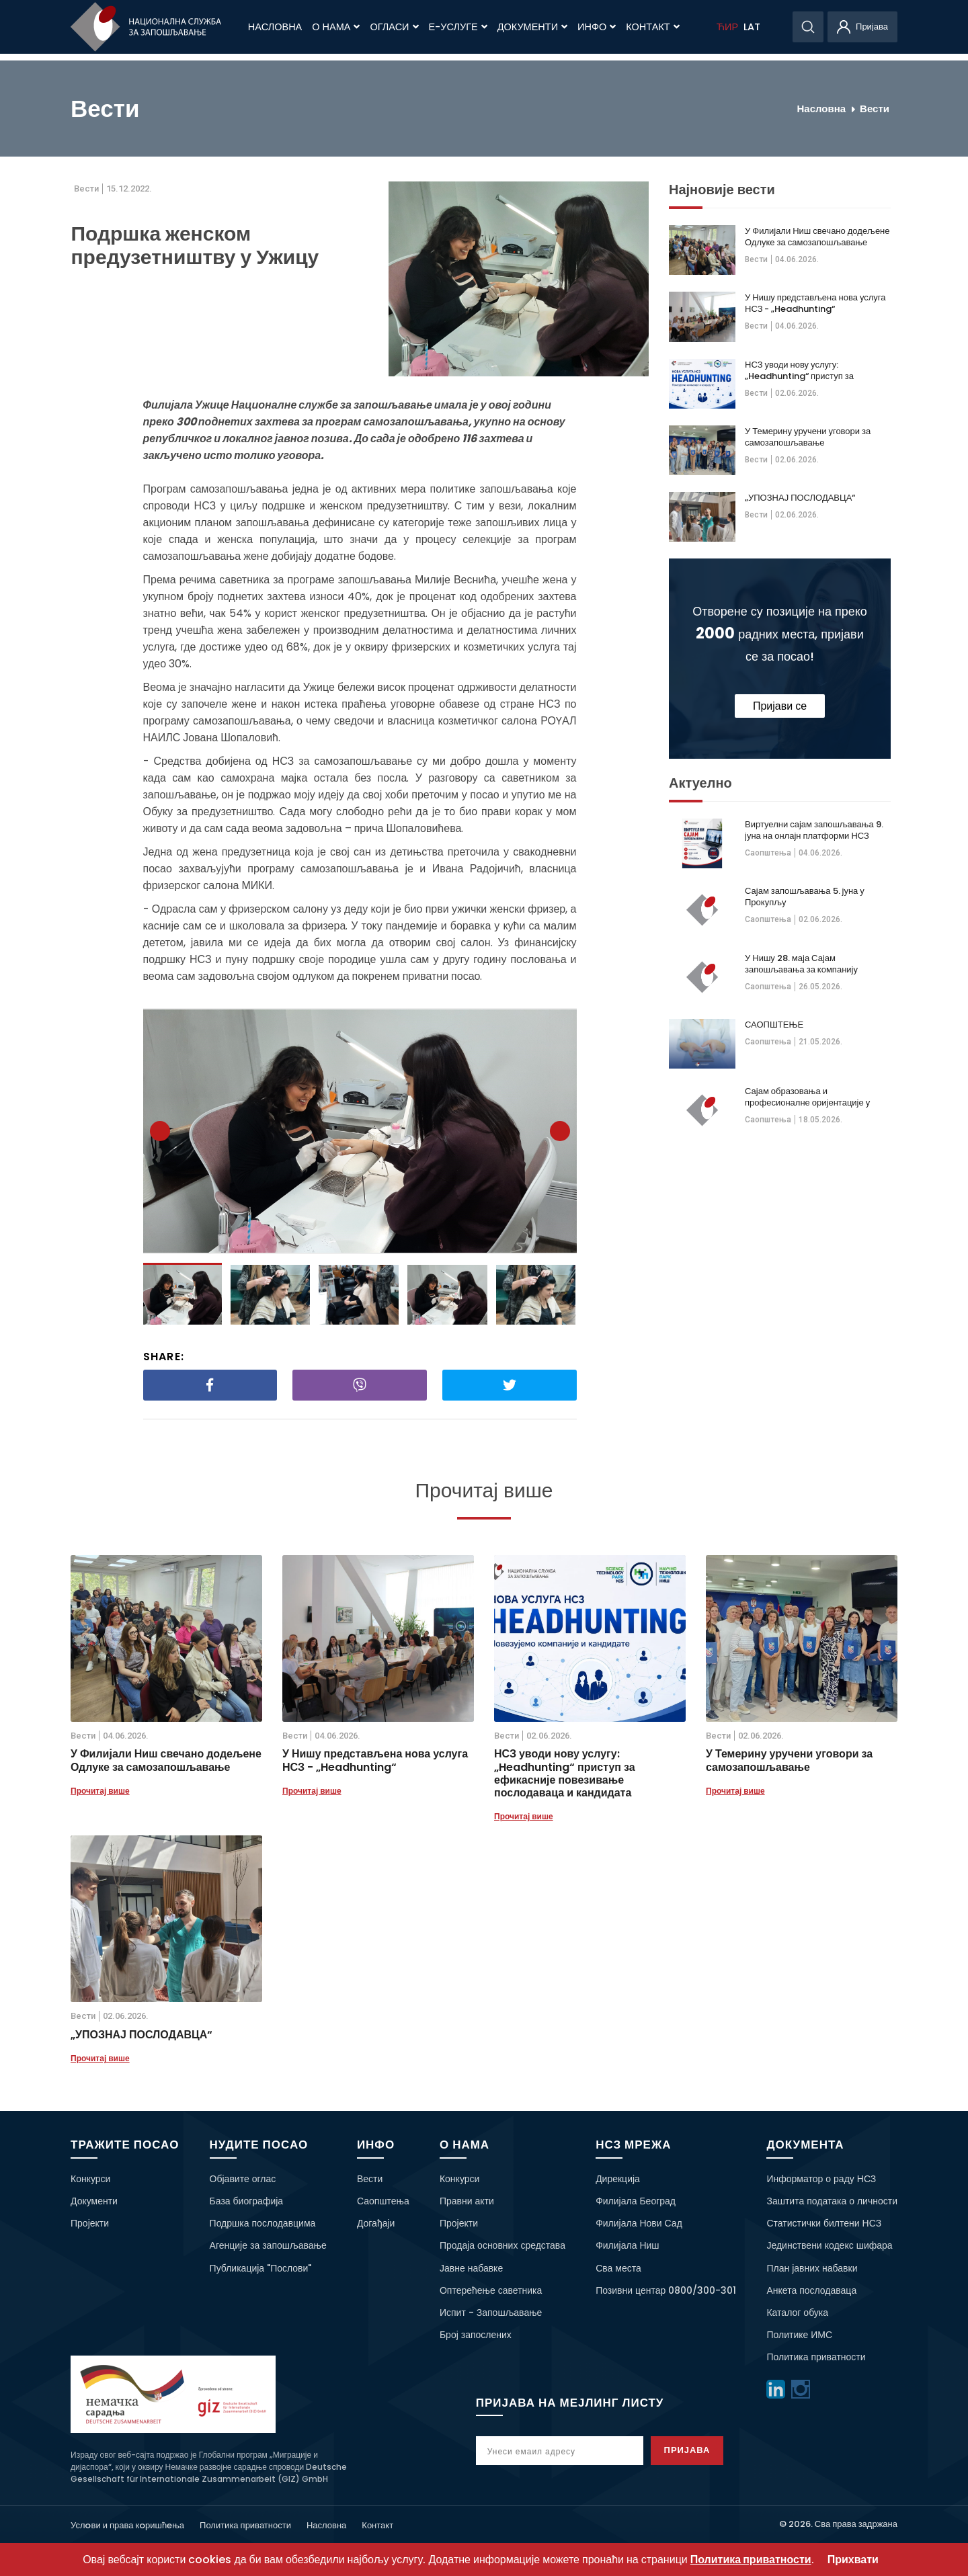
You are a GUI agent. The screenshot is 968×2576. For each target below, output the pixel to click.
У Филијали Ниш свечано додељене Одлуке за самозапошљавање (817, 236)
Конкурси (90, 2179)
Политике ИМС (799, 2334)
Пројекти (90, 2223)
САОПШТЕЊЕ (774, 1024)
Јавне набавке (471, 2268)
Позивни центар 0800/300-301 (666, 2290)
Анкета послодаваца (811, 2290)
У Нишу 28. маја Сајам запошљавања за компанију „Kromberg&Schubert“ (801, 963)
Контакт (652, 27)
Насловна (275, 27)
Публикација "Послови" (261, 2268)
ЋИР (727, 27)
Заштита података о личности (831, 2201)
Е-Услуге (458, 27)
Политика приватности (815, 2357)
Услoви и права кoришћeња (127, 2525)
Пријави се (780, 706)
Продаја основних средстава (502, 2245)
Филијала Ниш (627, 2245)
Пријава (701, 2450)
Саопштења (768, 853)
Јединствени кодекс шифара (829, 2245)
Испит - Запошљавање (491, 2312)
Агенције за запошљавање (268, 2245)
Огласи (394, 27)
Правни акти (467, 2201)
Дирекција (618, 2179)
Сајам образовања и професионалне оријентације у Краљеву (807, 1096)
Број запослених (476, 2334)
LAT (751, 27)
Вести (874, 108)
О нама (336, 27)
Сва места (618, 2268)
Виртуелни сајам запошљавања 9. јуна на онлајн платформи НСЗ (814, 830)
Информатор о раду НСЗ (821, 2179)
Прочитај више (100, 1790)
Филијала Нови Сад (639, 2223)
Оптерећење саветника (491, 2290)
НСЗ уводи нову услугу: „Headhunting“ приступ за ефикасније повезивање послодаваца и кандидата (799, 370)
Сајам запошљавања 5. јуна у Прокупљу (804, 896)
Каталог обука (797, 2312)
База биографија (247, 2201)
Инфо (596, 27)
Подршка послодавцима (263, 2223)
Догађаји (376, 2223)
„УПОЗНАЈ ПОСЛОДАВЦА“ (800, 497)
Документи (532, 27)
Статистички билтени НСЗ (823, 2223)
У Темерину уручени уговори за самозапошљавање (808, 436)
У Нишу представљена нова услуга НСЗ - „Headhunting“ (815, 303)
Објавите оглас (243, 2179)
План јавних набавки (811, 2268)
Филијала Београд (636, 2201)
